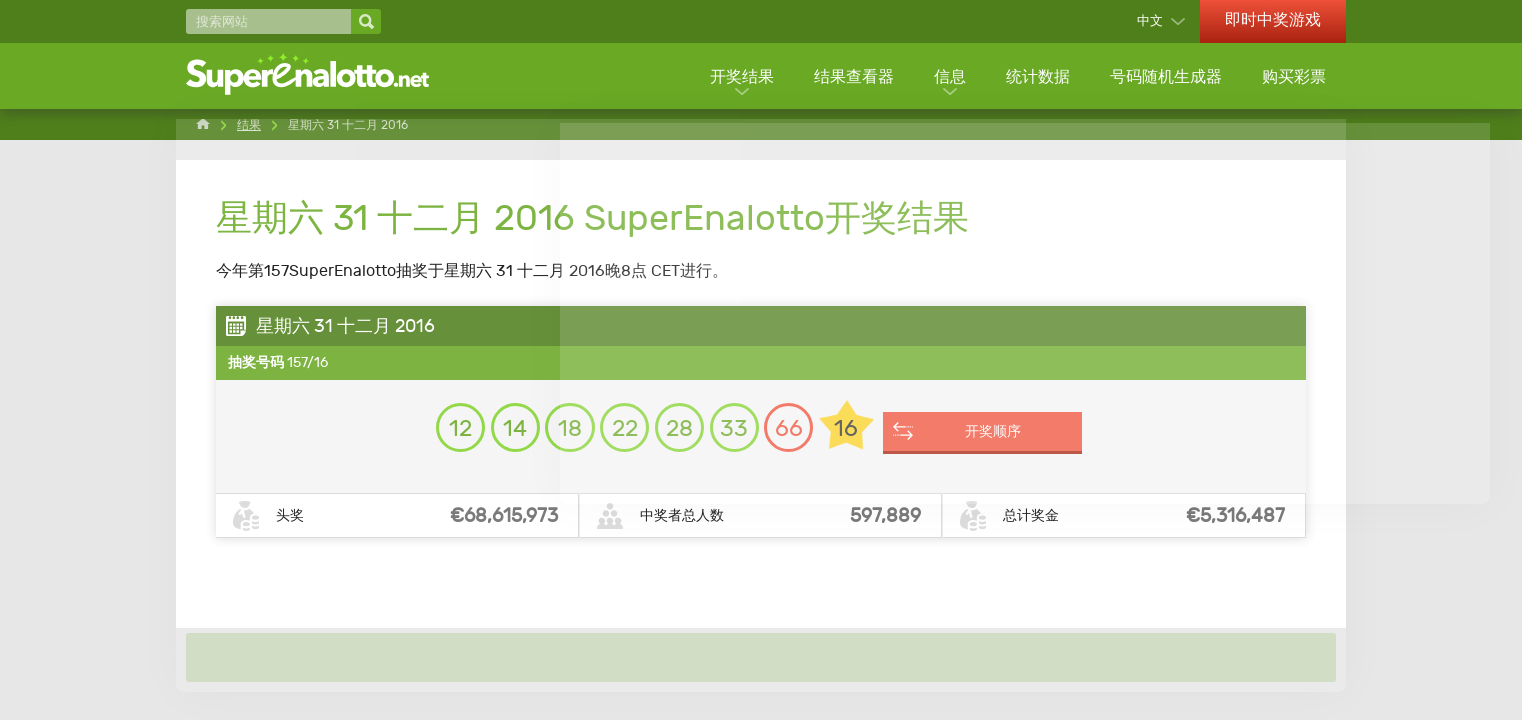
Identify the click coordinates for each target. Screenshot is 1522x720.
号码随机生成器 (1165, 77)
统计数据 (1036, 77)
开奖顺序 (1019, 438)
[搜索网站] (268, 21)
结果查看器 (850, 77)
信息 (947, 77)
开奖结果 (737, 77)
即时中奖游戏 (1273, 19)
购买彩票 (1294, 77)
